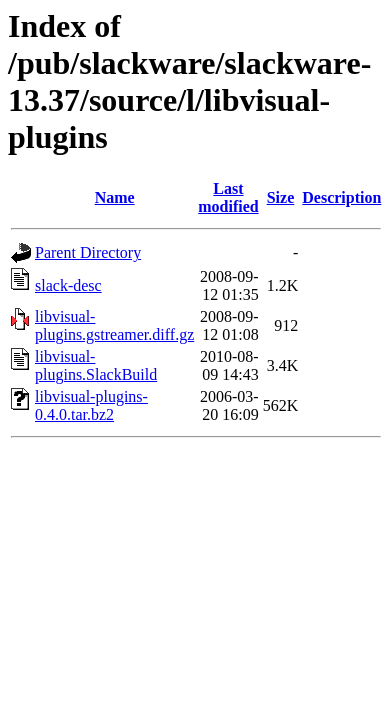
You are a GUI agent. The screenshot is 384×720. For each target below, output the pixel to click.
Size (281, 197)
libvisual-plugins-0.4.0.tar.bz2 (91, 405)
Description (341, 197)
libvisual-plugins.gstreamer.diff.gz (114, 325)
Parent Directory (88, 252)
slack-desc (68, 285)
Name (115, 197)
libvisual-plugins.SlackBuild (96, 365)
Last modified (228, 197)
